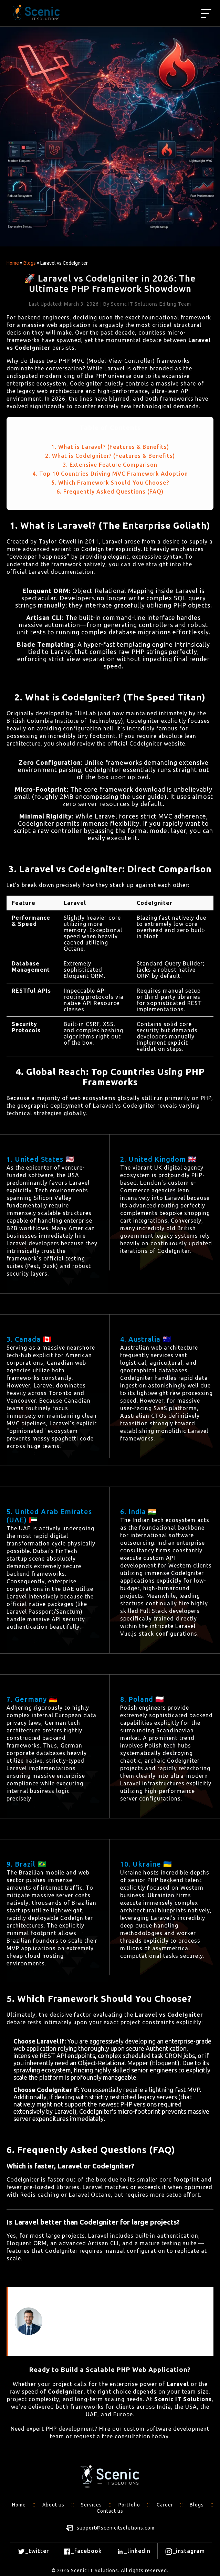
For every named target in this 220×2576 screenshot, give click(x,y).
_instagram (185, 2551)
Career (165, 2505)
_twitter (33, 2551)
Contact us (110, 2511)
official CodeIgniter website (146, 743)
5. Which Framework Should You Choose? (110, 482)
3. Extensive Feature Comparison (110, 465)
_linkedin (133, 2551)
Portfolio (129, 2505)
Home (13, 263)
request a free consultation (112, 2436)
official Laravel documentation (50, 572)
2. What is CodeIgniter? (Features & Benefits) (110, 456)
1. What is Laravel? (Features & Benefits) (110, 447)
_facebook (82, 2551)
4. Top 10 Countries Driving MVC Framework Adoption (110, 474)
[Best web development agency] (206, 14)
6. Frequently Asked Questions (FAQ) (110, 491)
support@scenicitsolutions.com (116, 2528)
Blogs (29, 263)
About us (53, 2505)
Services (91, 2505)
